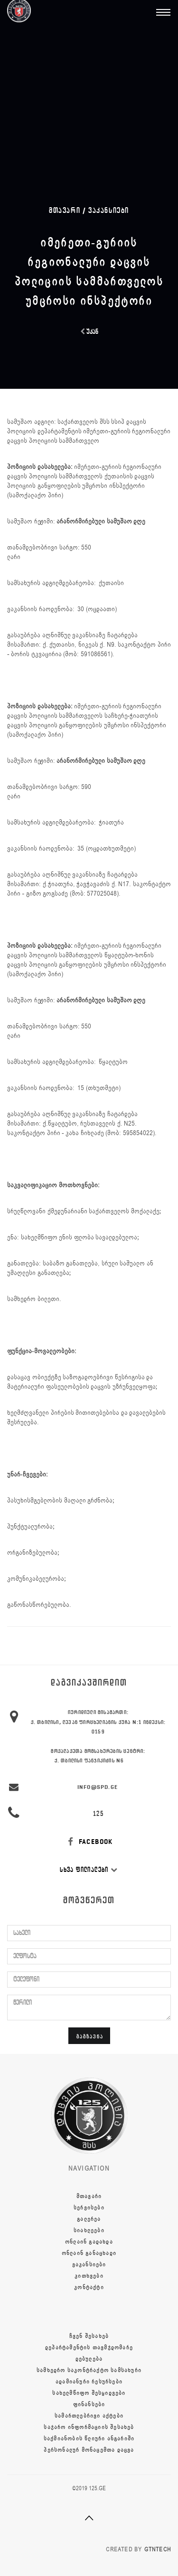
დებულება (89, 2359)
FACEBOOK (89, 1842)
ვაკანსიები (108, 210)
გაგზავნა (89, 2036)
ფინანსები (89, 2404)
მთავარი (89, 2196)
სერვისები (89, 2207)
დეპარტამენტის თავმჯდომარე (89, 2347)
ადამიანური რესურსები (89, 2381)
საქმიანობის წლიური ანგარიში (89, 2438)
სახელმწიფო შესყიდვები (88, 2393)
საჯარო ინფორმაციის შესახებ (89, 2427)
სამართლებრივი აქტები (89, 2416)
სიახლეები (89, 2230)
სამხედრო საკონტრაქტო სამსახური (89, 2370)
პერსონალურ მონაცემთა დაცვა (89, 2450)
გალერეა (89, 2219)
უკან (89, 332)
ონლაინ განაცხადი (89, 2253)
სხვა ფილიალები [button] (89, 1870)
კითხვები (89, 2276)
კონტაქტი (89, 2287)
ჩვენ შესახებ (89, 2336)
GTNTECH (157, 2549)
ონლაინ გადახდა (89, 2242)
